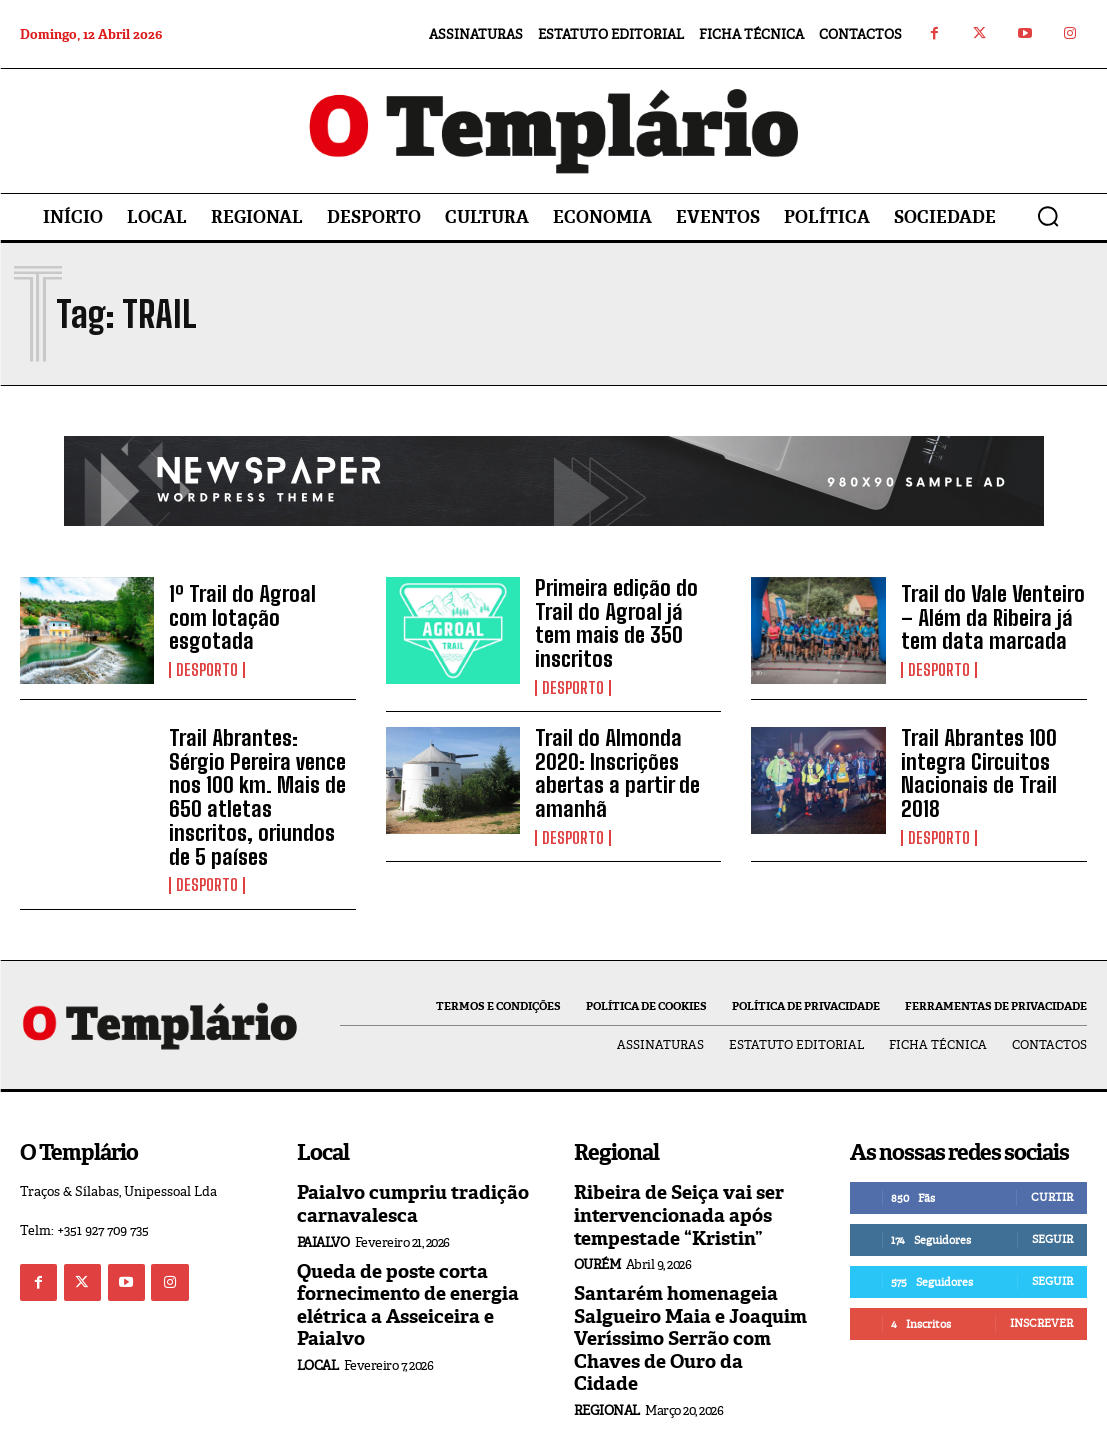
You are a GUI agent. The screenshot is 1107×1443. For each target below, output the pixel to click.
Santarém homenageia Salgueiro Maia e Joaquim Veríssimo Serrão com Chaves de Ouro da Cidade (684, 1277)
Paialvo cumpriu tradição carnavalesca (406, 1159)
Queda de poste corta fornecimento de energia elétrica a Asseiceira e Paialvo (400, 1256)
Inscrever (1041, 1279)
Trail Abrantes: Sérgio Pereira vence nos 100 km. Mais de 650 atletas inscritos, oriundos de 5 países (256, 770)
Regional (607, 1336)
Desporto (207, 657)
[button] (1048, 216)
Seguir (1052, 1195)
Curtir (1052, 1153)
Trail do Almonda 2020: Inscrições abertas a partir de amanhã (626, 757)
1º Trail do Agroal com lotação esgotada (255, 619)
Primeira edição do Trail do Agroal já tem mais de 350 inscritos (621, 619)
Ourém (597, 1216)
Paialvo (323, 1195)
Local (318, 1314)
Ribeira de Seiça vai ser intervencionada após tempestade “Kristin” (673, 1169)
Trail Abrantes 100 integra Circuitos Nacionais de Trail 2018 (992, 757)
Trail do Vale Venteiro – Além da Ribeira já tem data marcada (992, 619)
